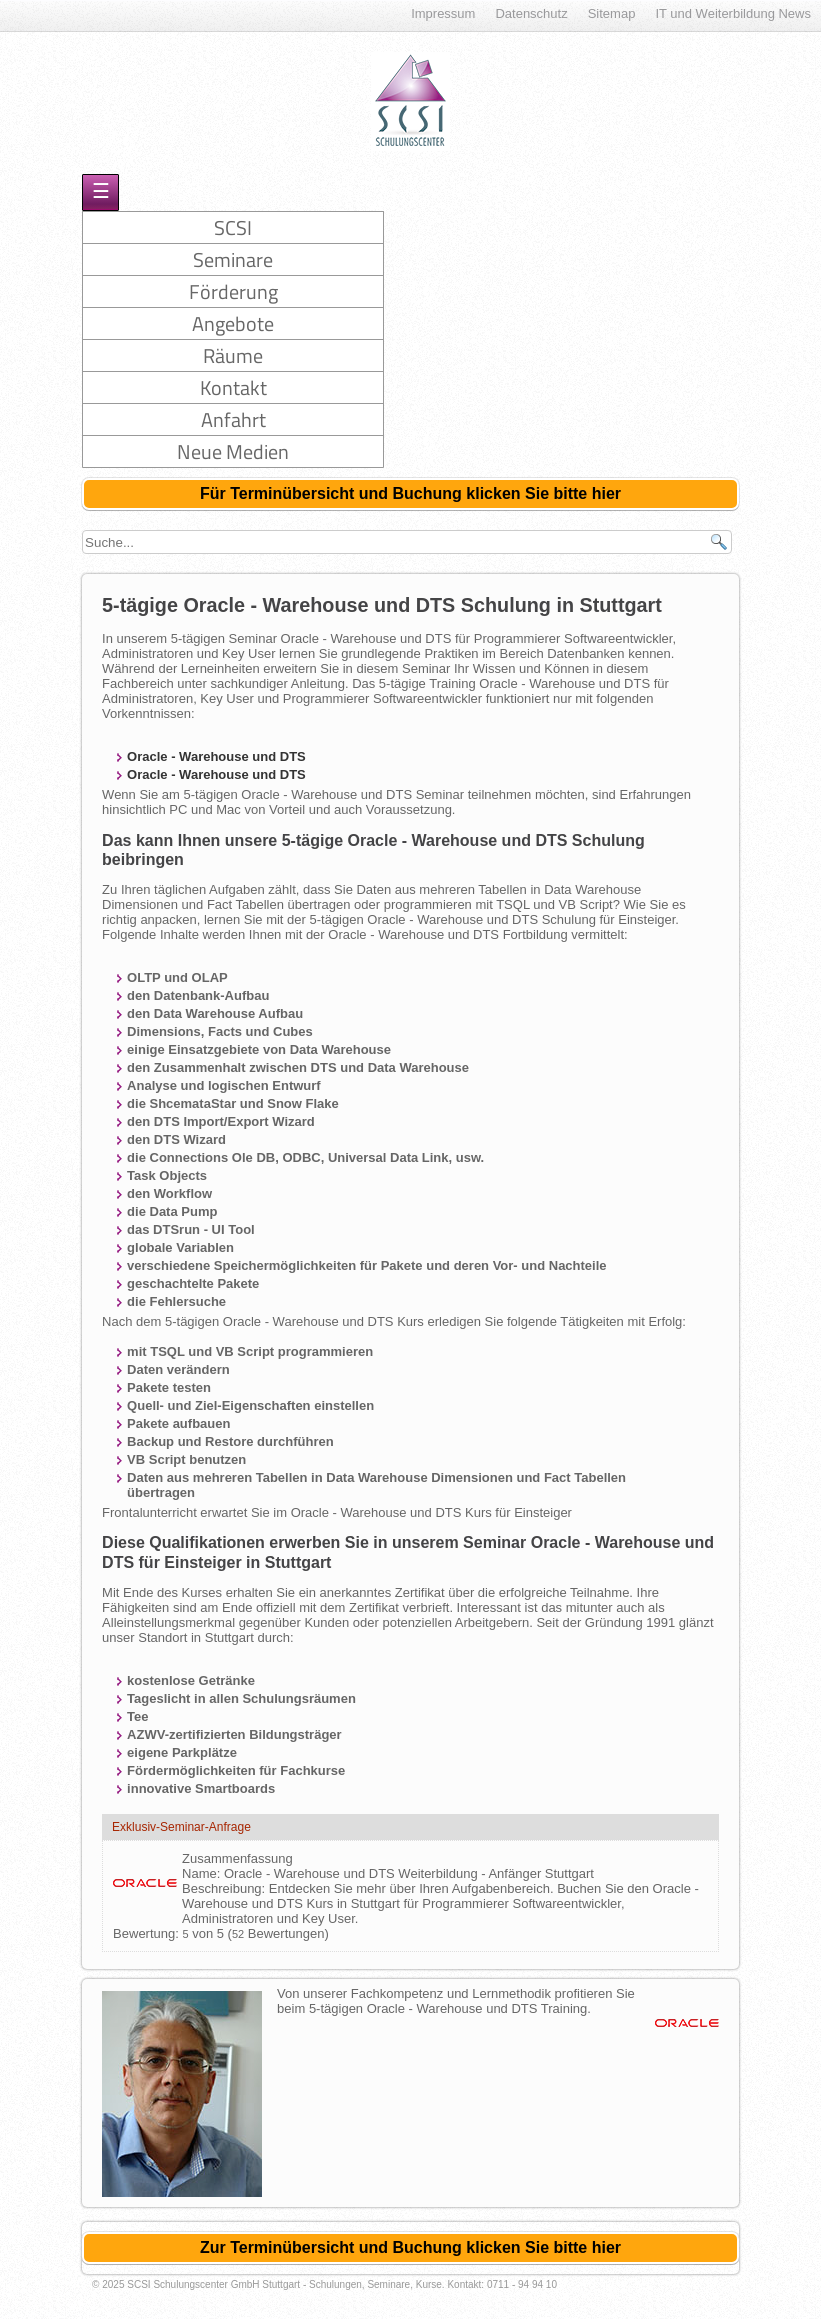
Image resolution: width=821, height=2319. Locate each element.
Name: (203, 1873)
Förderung (233, 291)
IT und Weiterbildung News (733, 13)
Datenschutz (531, 13)
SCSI (233, 227)
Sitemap (612, 13)
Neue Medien (233, 451)
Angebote (233, 323)
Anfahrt (233, 419)
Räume (233, 355)
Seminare (233, 259)
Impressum (443, 13)
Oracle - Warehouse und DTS (216, 756)
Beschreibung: (225, 1888)
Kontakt (233, 387)
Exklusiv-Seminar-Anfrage (181, 1827)
